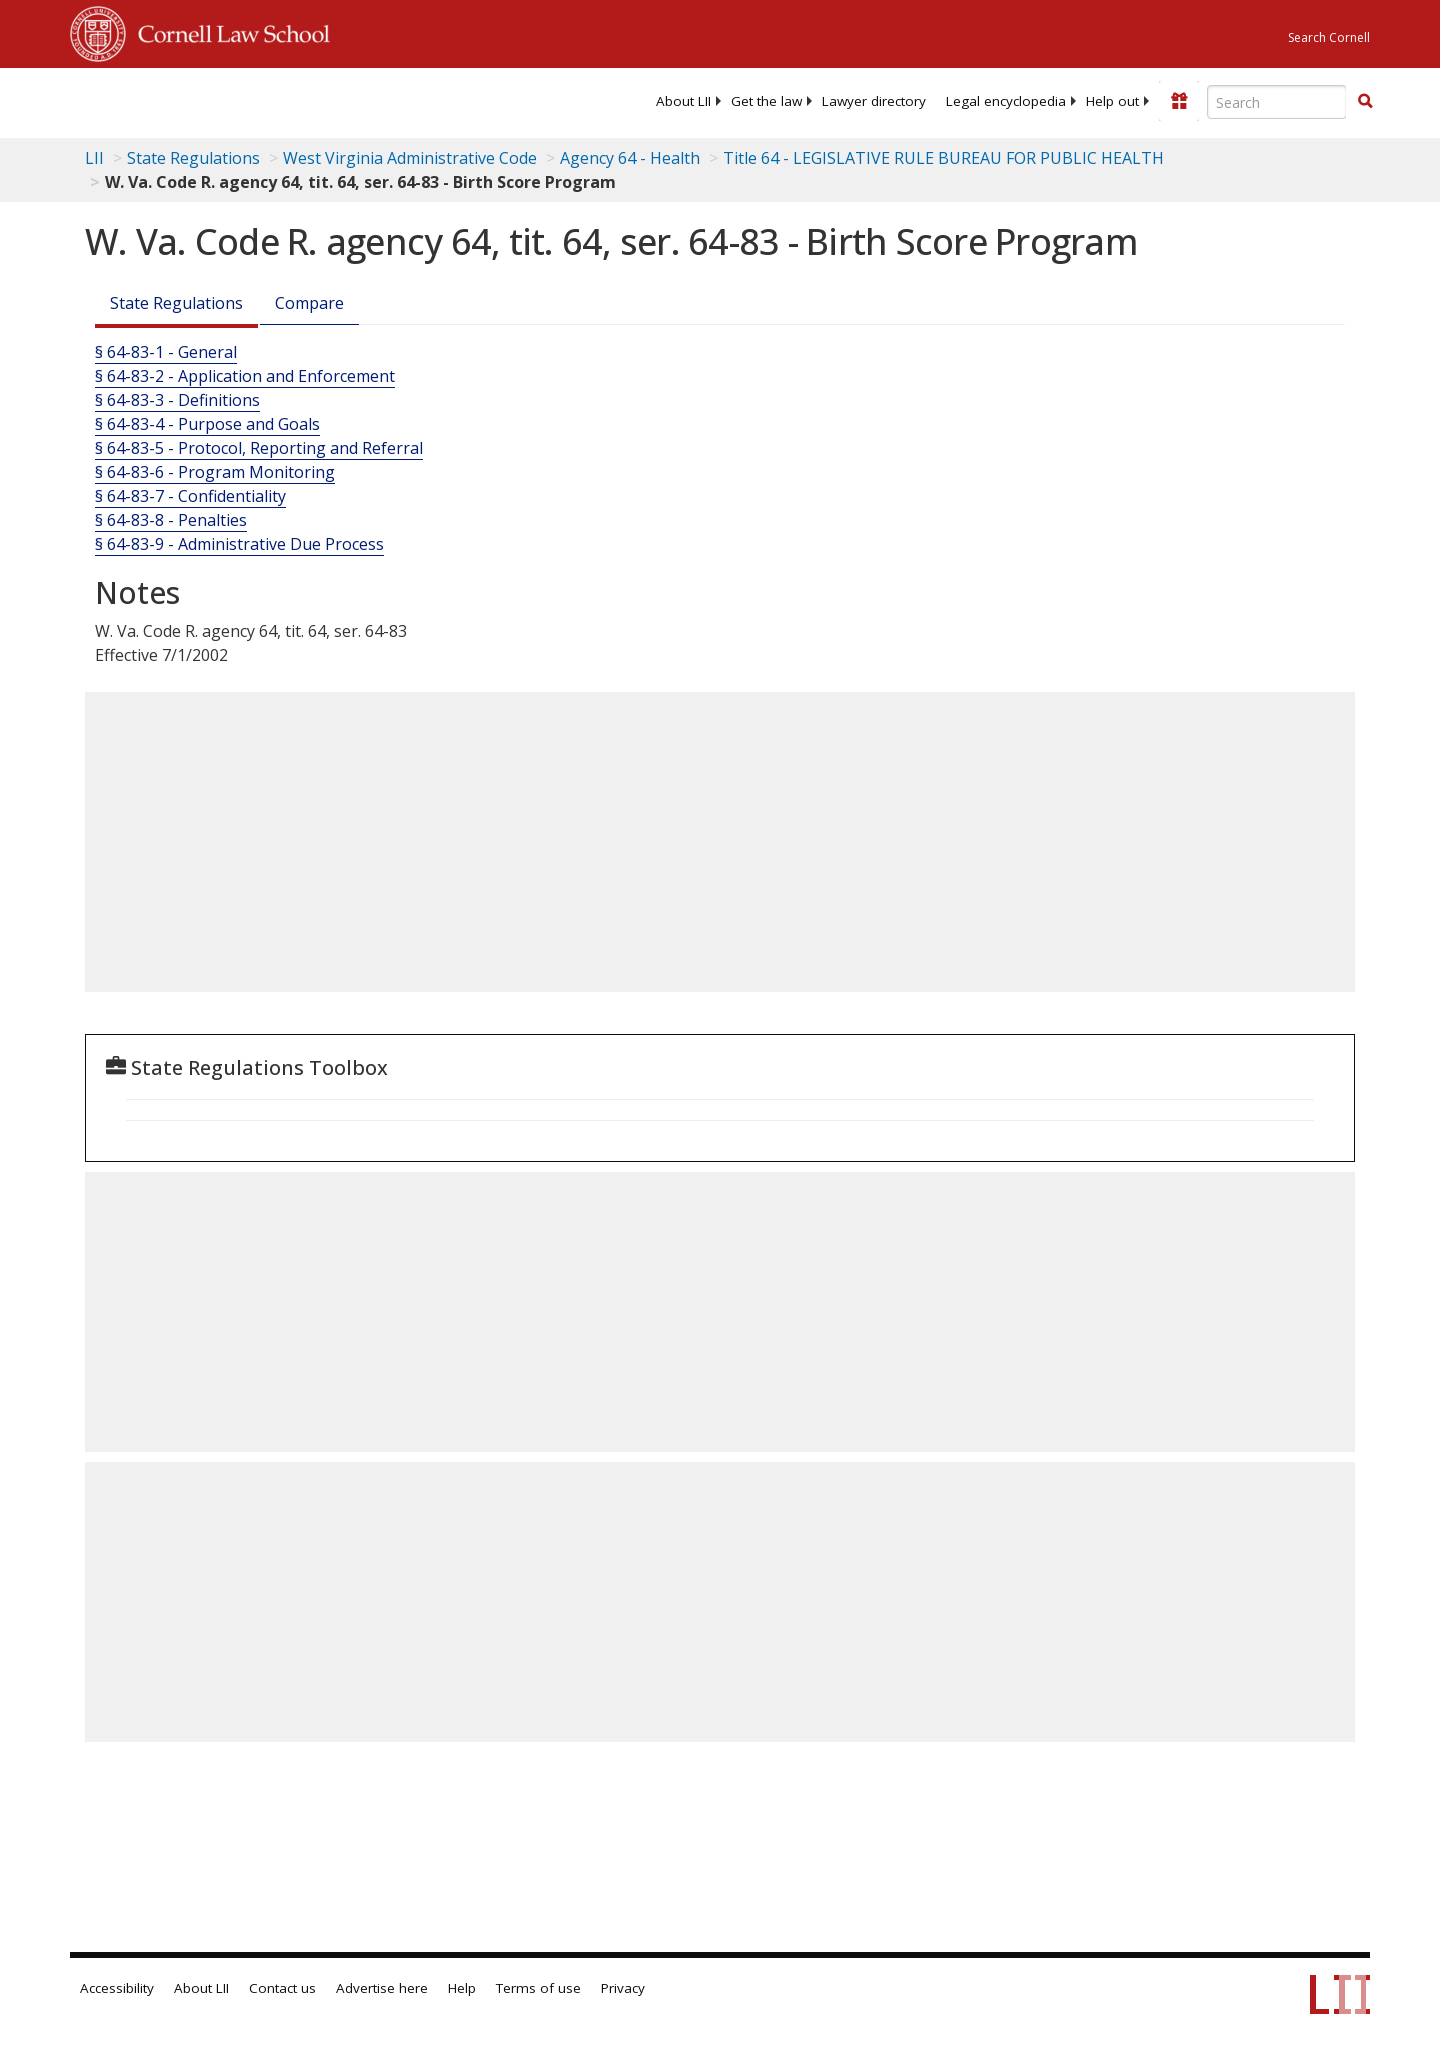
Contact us (282, 1988)
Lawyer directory (874, 101)
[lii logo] (295, 100)
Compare (309, 303)
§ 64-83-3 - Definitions (177, 400)
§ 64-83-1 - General (166, 352)
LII (94, 158)
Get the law (766, 101)
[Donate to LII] (1179, 101)
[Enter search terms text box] (1277, 102)
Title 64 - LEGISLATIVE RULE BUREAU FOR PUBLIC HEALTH (943, 158)
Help (462, 1988)
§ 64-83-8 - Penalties (171, 520)
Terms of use (538, 1988)
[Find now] (1365, 102)
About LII (683, 101)
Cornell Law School (228, 31)
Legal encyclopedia (1006, 101)
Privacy (623, 1988)
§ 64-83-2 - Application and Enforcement (245, 376)
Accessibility (117, 1988)
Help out (1112, 101)
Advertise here (382, 1988)
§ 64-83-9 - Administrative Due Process (239, 544)
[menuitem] (683, 101)
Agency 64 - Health (630, 158)
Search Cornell (1329, 37)
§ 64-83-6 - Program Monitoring (215, 472)
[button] (1365, 101)
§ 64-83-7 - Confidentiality (190, 496)
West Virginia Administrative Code (410, 158)
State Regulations (193, 158)
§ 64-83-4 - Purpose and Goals (207, 424)
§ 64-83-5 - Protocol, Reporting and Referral (259, 448)
